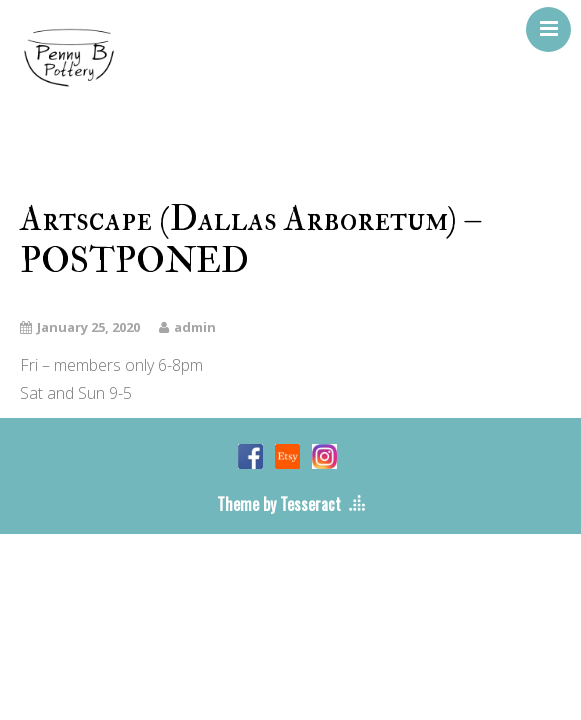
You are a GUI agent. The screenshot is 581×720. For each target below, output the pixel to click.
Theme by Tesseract (279, 504)
